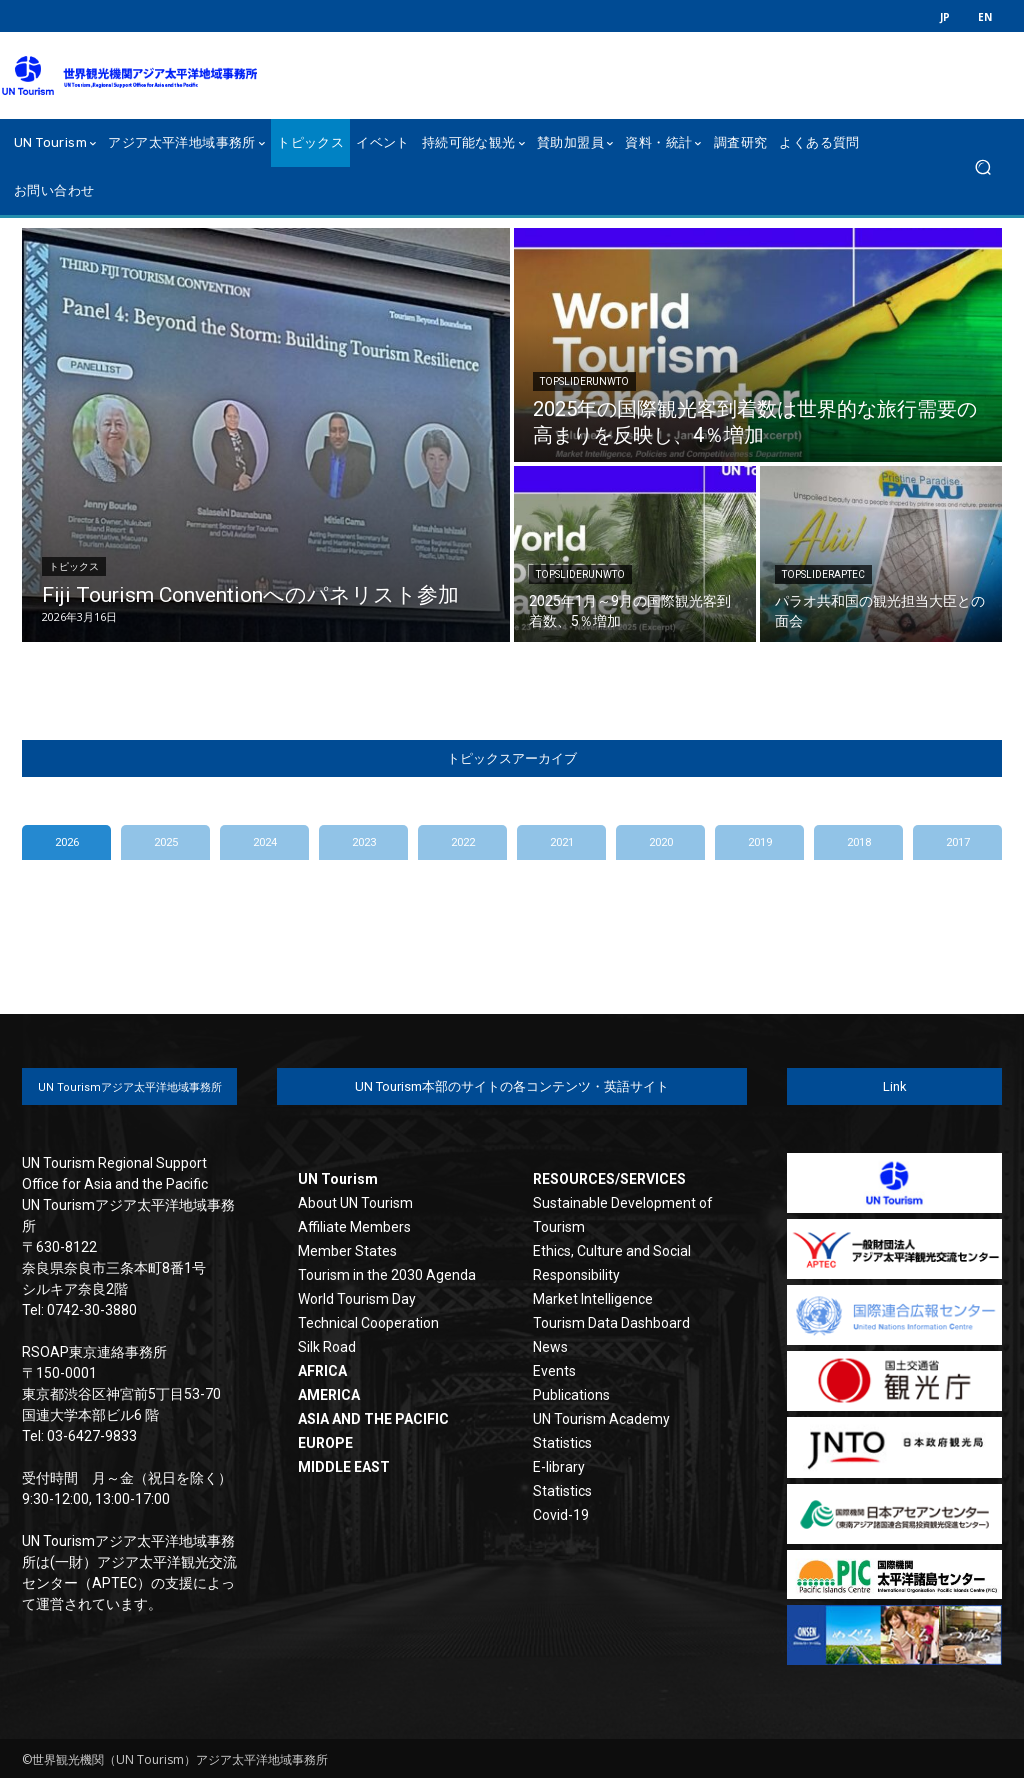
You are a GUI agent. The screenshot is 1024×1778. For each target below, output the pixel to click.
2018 (859, 842)
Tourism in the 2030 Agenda (387, 1275)
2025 (166, 842)
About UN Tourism (355, 1203)
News (550, 1347)
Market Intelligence (593, 1299)
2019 (760, 842)
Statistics (562, 1443)
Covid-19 (561, 1515)
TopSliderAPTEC (823, 574)
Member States (347, 1251)
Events (554, 1371)
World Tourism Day (357, 1299)
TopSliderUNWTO (584, 381)
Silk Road (327, 1347)
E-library (559, 1467)
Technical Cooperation (368, 1323)
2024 (265, 842)
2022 (463, 842)
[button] (982, 167)
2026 (67, 842)
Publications (571, 1395)
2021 (562, 842)
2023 (364, 842)
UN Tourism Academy (601, 1419)
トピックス (74, 566)
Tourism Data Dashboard (611, 1323)
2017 (958, 842)
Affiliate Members (354, 1227)
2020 (661, 842)
